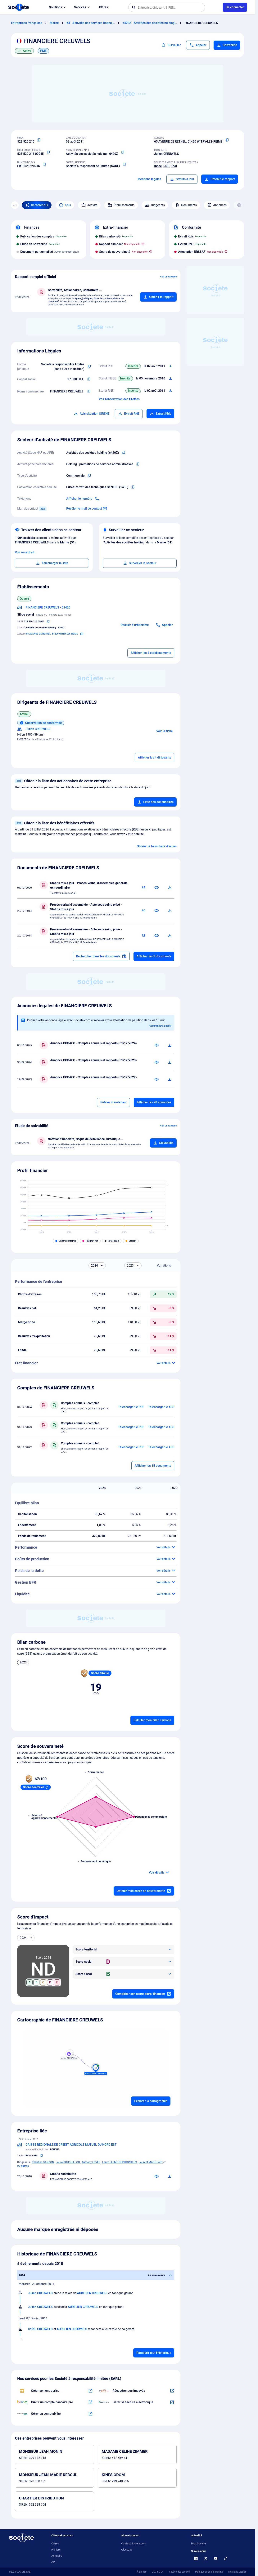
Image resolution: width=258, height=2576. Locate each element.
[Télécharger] (169, 887)
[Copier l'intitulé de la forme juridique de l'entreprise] (89, 366)
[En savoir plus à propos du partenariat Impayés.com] (172, 2390)
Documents (186, 205)
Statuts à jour (182, 179)
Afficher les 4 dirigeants (154, 757)
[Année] (25, 1938)
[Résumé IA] (143, 887)
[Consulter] (156, 887)
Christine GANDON (43, 2162)
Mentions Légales (237, 2571)
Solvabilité (227, 45)
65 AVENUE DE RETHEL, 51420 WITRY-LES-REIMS (188, 141)
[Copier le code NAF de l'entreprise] (123, 453)
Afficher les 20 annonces (154, 1102)
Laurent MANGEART (151, 2162)
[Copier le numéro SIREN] (39, 140)
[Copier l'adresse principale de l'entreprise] (227, 140)
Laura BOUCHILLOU (68, 2162)
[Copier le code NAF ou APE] (122, 152)
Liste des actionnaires (155, 802)
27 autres (23, 2165)
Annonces (217, 205)
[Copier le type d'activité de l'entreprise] (89, 476)
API (53, 2561)
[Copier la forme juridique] (124, 164)
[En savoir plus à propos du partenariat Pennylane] (172, 2402)
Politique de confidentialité (209, 2571)
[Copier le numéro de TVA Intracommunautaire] (44, 164)
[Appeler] (198, 45)
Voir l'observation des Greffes (119, 399)
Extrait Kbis (160, 413)
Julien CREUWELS (166, 154)
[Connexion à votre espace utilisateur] (235, 7)
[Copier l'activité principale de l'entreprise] (138, 464)
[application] (96, 1205)
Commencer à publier (160, 1026)
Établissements (121, 205)
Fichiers (56, 2549)
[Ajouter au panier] (158, 297)
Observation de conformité (41, 723)
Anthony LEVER (91, 2162)
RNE (166, 166)
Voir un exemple (168, 276)
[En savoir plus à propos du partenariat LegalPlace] (90, 2390)
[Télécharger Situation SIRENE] (170, 378)
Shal (174, 166)
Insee (158, 166)
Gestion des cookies (179, 2571)
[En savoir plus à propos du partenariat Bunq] (90, 2402)
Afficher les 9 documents (154, 956)
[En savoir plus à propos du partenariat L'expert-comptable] (90, 2413)
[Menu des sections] (15, 205)
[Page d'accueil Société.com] (18, 7)
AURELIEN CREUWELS (92, 2293)
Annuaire (56, 2555)
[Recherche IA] (37, 205)
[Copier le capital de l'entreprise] (89, 379)
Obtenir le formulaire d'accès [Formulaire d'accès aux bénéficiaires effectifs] (157, 846)
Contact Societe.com (133, 2543)
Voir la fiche (164, 731)
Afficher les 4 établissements (151, 653)
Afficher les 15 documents (153, 1465)
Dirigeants (155, 205)
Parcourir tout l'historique (153, 2353)
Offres (103, 7)
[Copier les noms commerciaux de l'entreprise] (89, 391)
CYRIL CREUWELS (40, 2329)
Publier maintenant (113, 1102)
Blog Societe (198, 2543)
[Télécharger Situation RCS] (170, 366)
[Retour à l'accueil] (21, 2537)
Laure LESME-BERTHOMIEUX (119, 2162)
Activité (89, 205)
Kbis (65, 205)
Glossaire (126, 2549)
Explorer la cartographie (150, 2101)
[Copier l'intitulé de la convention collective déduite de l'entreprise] (133, 487)
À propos (141, 2571)
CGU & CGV (158, 2571)
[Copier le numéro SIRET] (48, 152)
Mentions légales (149, 179)
